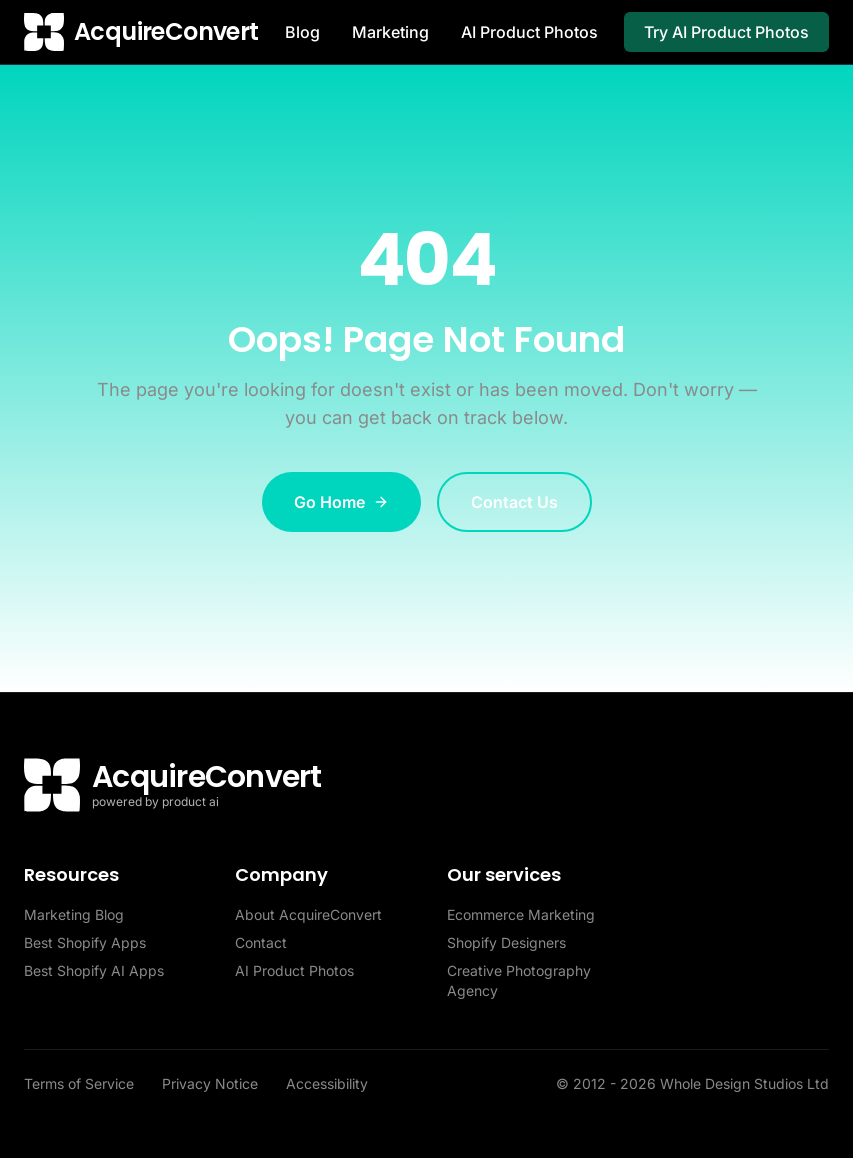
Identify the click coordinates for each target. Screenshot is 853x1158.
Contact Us (514, 502)
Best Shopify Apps (85, 942)
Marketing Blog (74, 914)
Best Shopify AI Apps (94, 970)
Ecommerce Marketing (521, 914)
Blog (302, 32)
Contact (261, 942)
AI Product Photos (529, 32)
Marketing (390, 32)
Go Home (341, 502)
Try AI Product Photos (726, 32)
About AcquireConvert (308, 914)
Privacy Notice (212, 1083)
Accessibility (327, 1083)
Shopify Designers (506, 942)
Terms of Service (81, 1083)
